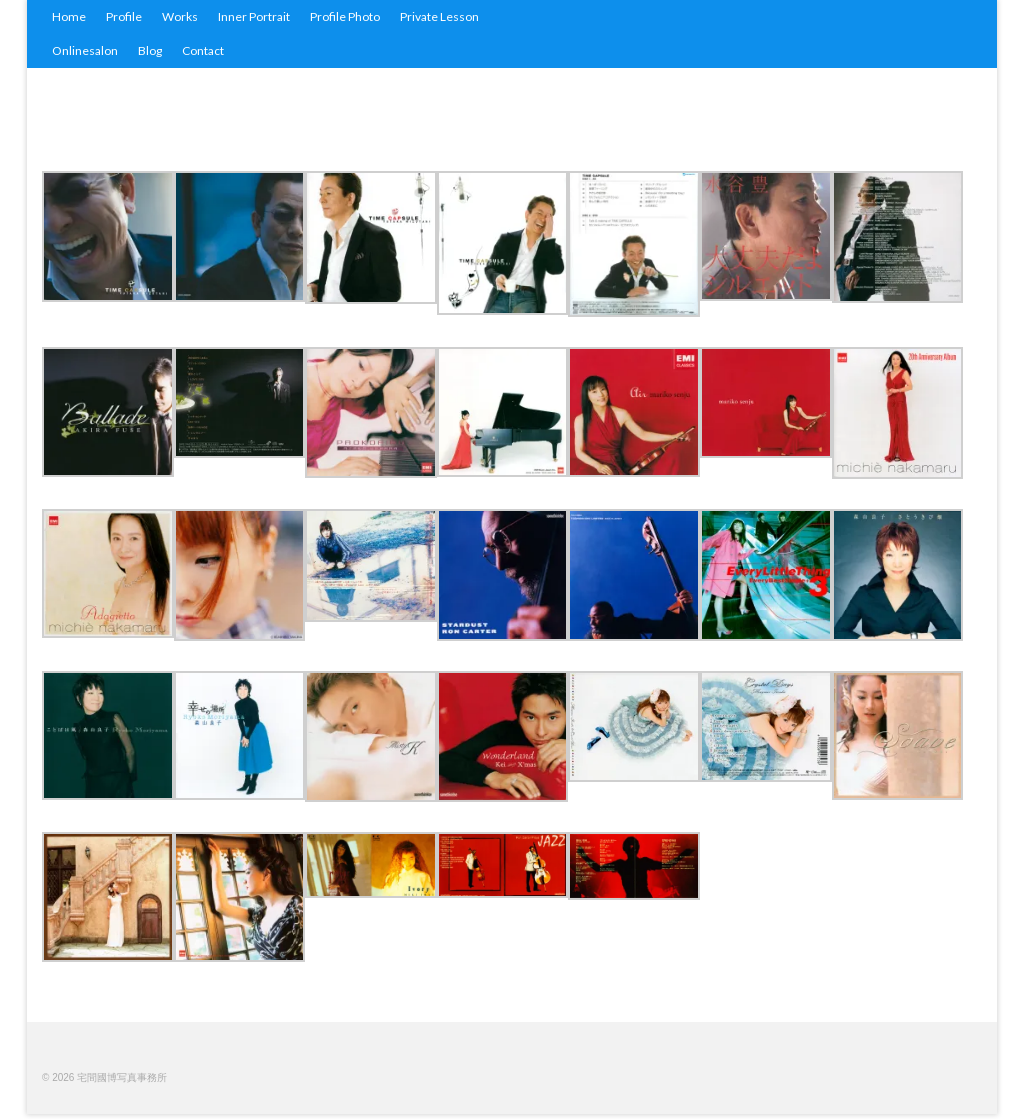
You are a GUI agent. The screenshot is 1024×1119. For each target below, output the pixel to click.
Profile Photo (345, 16)
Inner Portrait (254, 16)
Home (69, 16)
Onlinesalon (85, 50)
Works (180, 16)
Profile (124, 16)
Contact (203, 50)
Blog (150, 50)
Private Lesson (439, 16)
